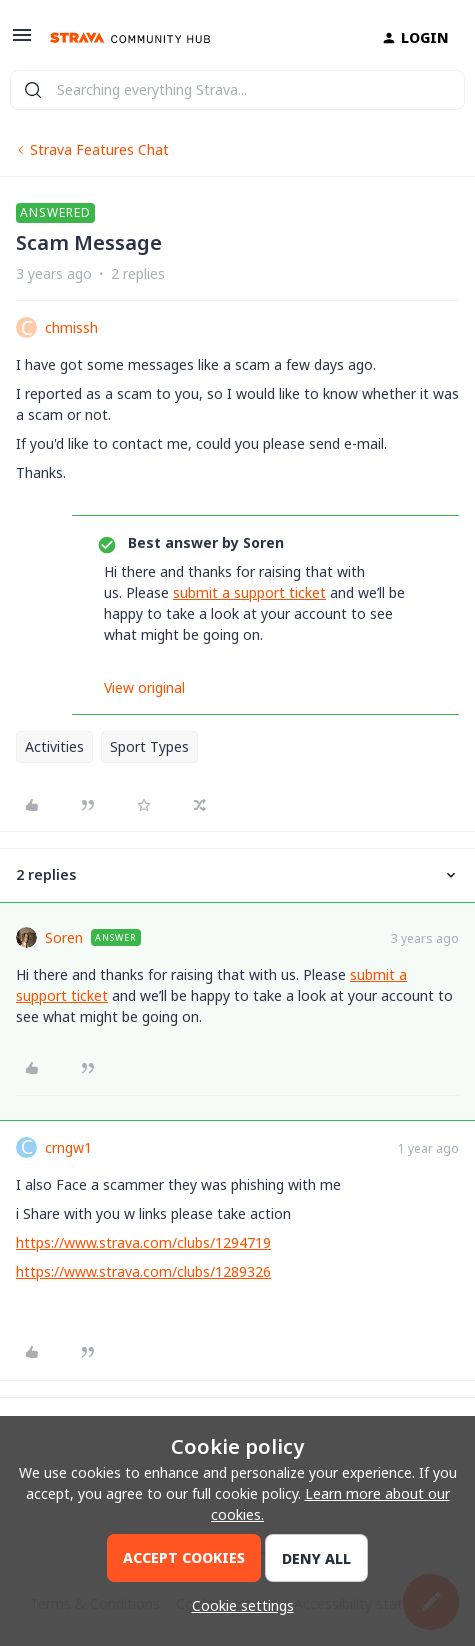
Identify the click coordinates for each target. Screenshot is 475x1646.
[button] (22, 41)
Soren (64, 937)
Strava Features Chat (99, 149)
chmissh (71, 327)
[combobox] (237, 90)
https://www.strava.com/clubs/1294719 (143, 1242)
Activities (54, 746)
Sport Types (149, 746)
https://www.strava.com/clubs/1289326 (143, 1271)
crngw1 (68, 1147)
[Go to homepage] (130, 38)
